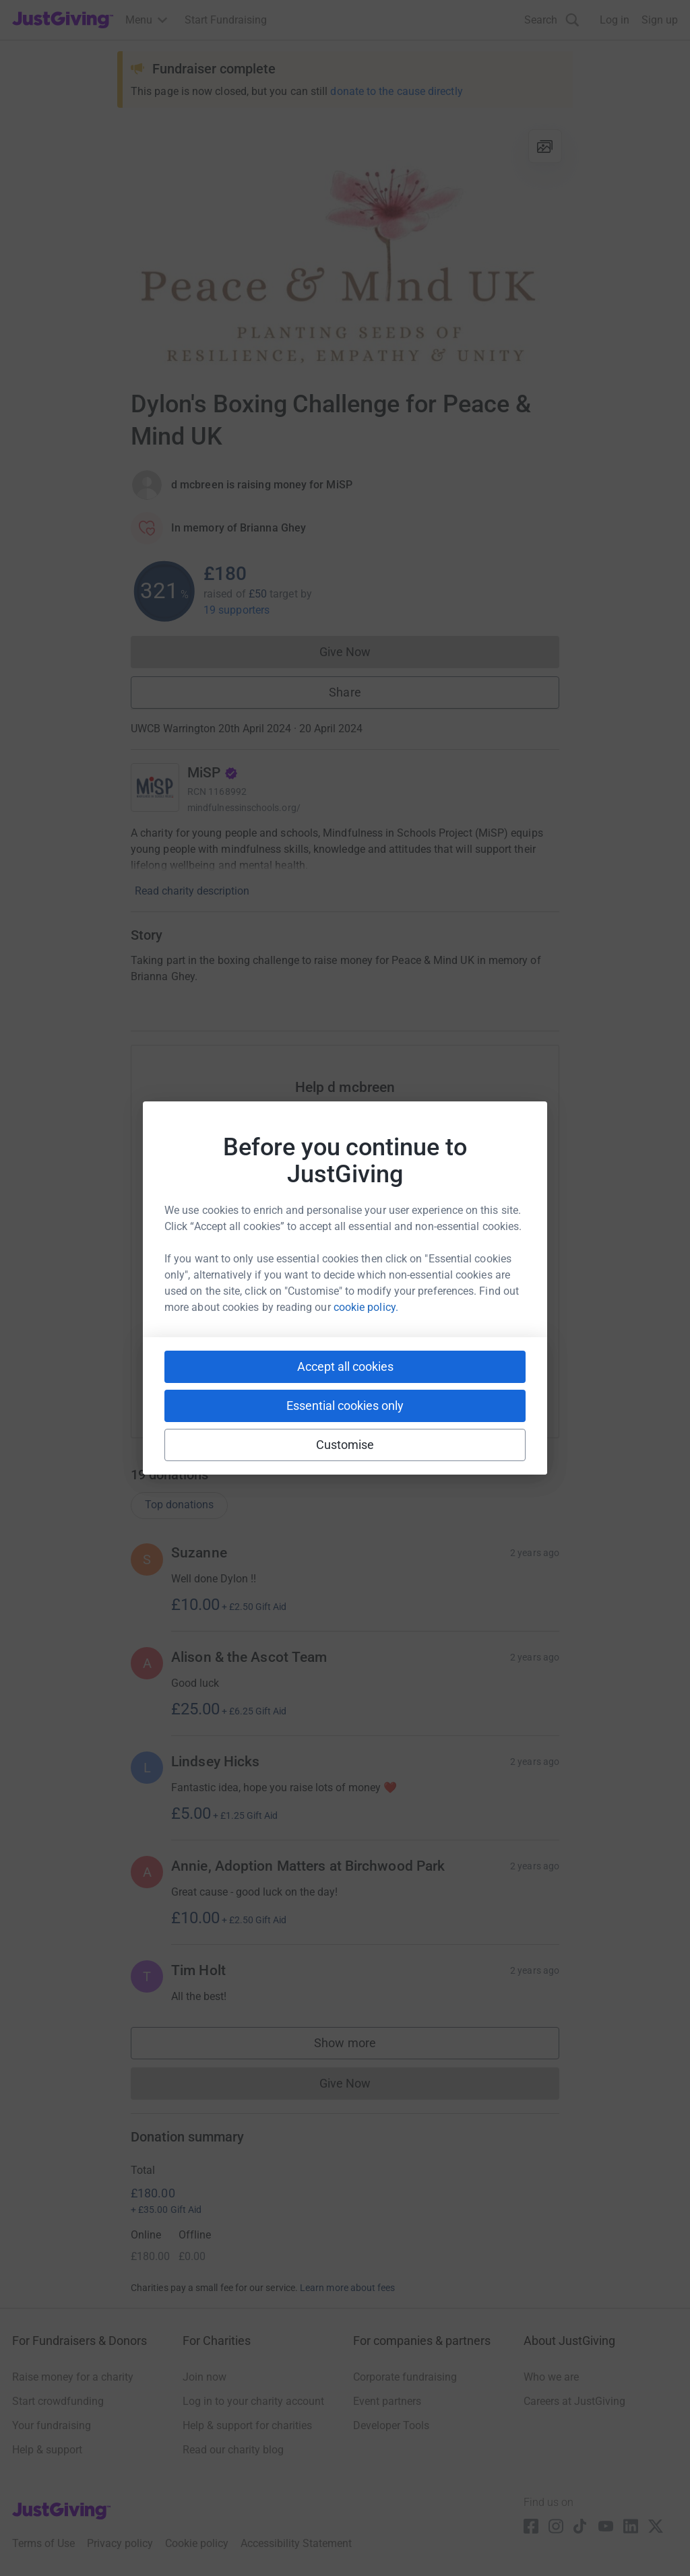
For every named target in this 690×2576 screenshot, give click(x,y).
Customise (345, 1445)
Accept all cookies (345, 1366)
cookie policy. (366, 1307)
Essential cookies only (345, 1405)
